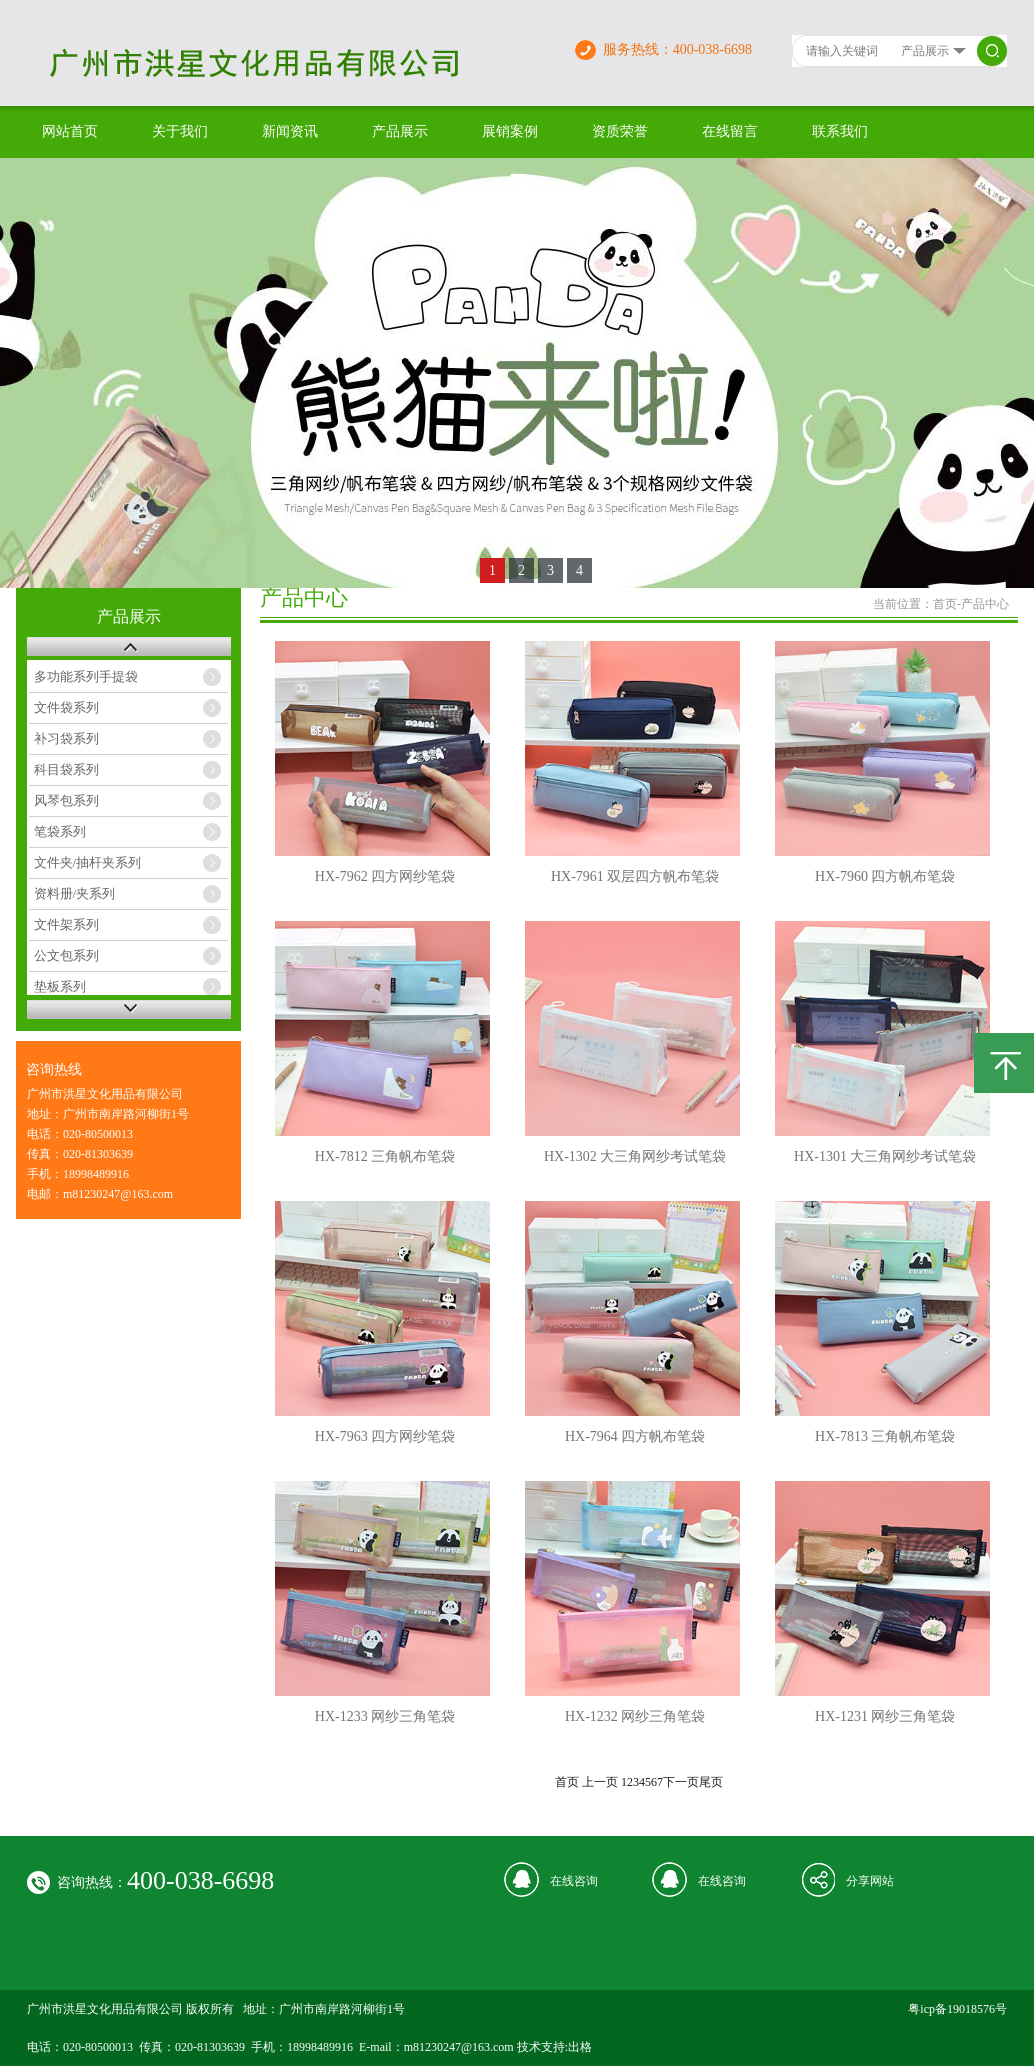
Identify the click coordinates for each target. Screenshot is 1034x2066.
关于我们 (180, 131)
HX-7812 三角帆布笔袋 (385, 1156)
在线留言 (730, 131)
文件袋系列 (66, 707)
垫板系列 (60, 986)
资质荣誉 (620, 131)
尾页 (711, 1782)
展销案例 (510, 131)
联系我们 (840, 131)
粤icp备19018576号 (957, 2009)
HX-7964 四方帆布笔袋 (635, 1436)
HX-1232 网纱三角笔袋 (635, 1716)
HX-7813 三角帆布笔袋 (885, 1436)
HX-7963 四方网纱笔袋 (385, 1436)
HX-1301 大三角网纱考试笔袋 (885, 1156)
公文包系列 (66, 955)
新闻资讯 (290, 131)
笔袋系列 (60, 831)
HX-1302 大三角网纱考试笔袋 (635, 1156)
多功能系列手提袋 (86, 676)
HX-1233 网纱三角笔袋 (385, 1716)
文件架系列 (66, 924)
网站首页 (70, 131)
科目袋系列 (66, 769)
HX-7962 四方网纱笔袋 (385, 876)
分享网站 (870, 1881)
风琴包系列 (66, 800)
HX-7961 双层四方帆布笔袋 (635, 876)
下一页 (681, 1782)
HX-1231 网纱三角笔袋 (885, 1716)
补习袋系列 (66, 738)
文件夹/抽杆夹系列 (88, 862)
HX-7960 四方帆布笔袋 (885, 876)
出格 (580, 2047)
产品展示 (400, 131)
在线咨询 (574, 1881)
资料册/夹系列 (75, 893)
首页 (945, 604)
